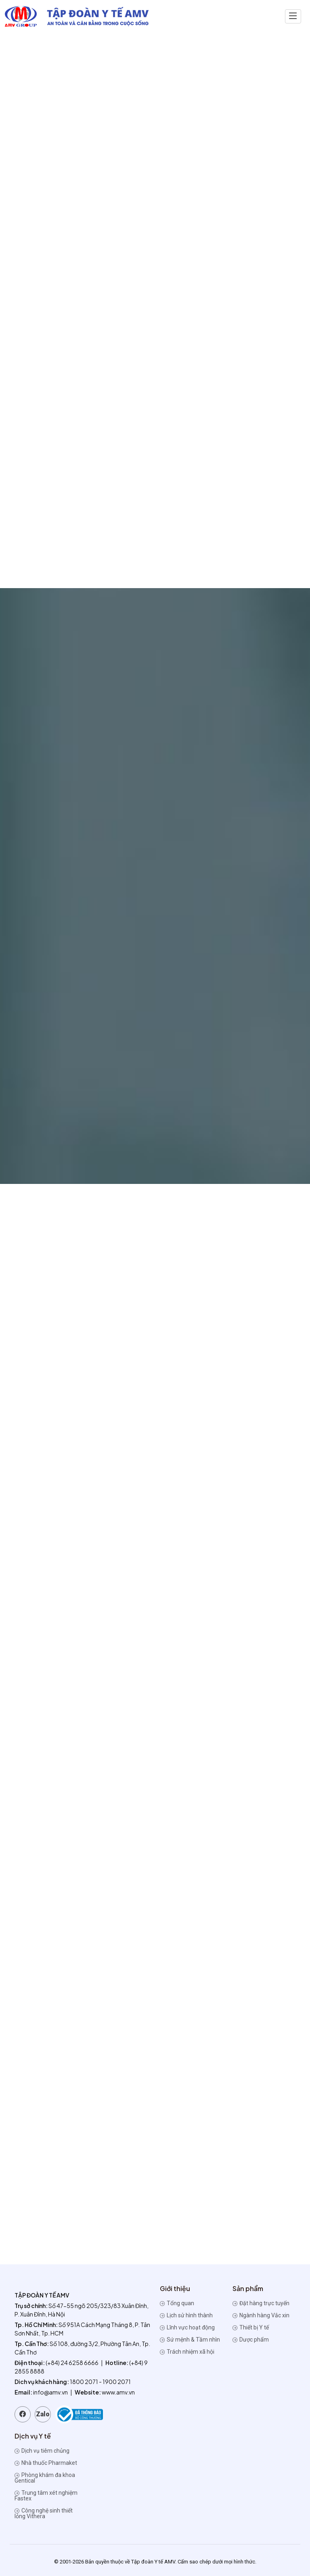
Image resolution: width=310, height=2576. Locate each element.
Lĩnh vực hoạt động (187, 2327)
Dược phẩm (250, 2339)
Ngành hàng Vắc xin (260, 2315)
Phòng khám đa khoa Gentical (45, 2477)
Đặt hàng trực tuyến (260, 2303)
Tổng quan (177, 2303)
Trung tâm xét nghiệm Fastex (46, 2495)
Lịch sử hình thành (186, 2315)
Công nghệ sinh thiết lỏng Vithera (44, 2513)
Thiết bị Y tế (250, 2327)
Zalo (43, 2414)
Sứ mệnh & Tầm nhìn (190, 2339)
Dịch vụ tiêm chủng (42, 2451)
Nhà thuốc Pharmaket (46, 2463)
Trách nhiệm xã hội (187, 2351)
